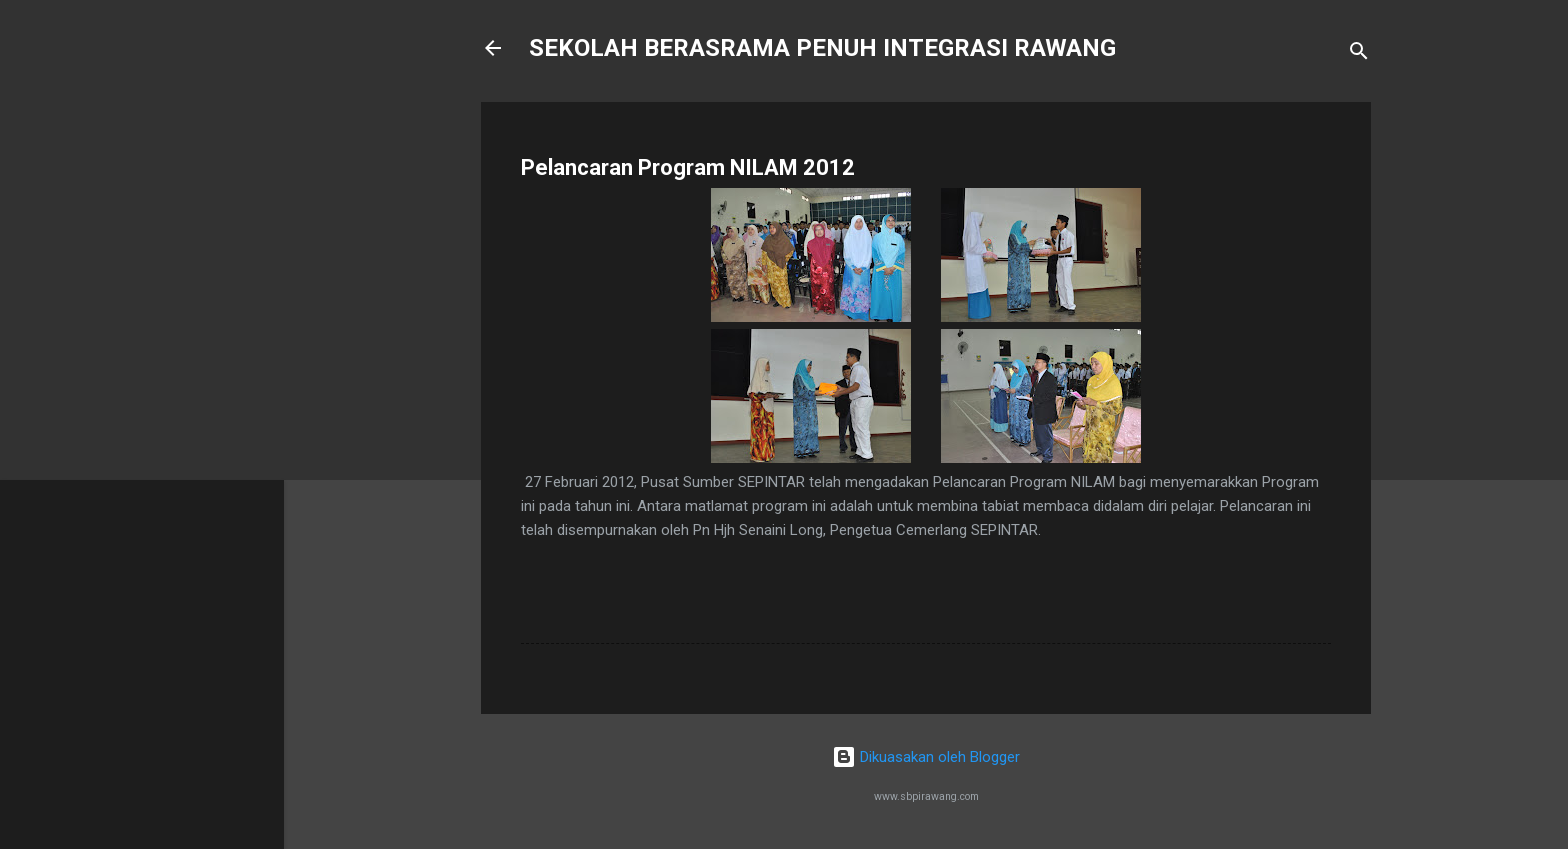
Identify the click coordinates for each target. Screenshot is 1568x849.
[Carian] (1359, 54)
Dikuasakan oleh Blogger (926, 757)
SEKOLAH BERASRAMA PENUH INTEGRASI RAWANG (822, 48)
